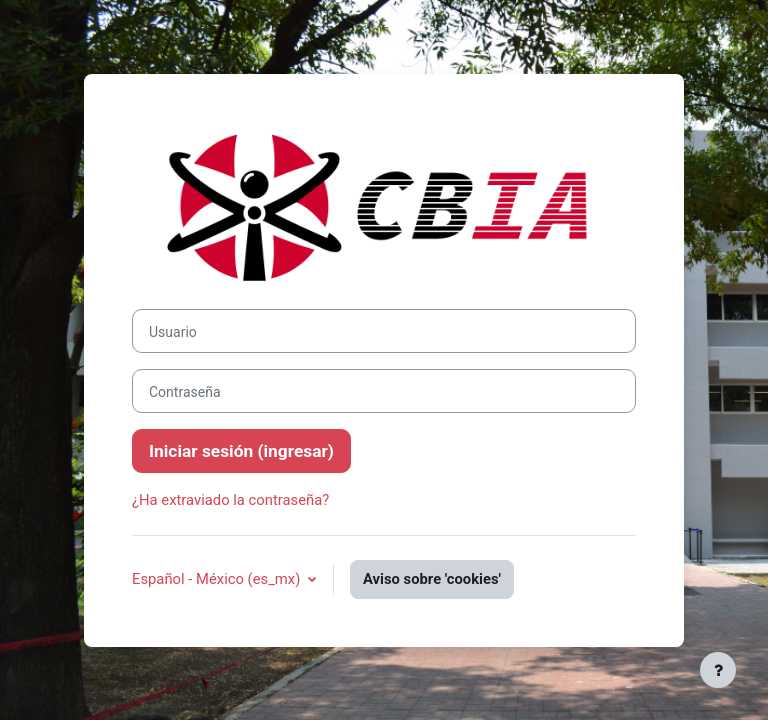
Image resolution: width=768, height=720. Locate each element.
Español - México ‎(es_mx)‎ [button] (218, 579)
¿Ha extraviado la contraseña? (230, 500)
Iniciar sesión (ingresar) (241, 451)
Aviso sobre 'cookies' (432, 579)
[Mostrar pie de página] (718, 670)
